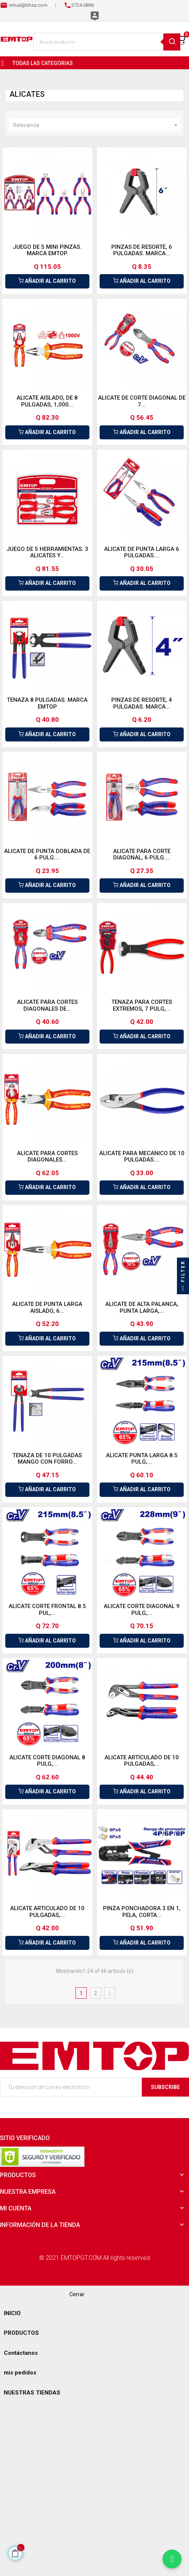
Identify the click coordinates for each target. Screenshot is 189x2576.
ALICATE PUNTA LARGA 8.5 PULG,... (142, 1459)
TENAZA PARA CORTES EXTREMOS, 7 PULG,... (141, 1005)
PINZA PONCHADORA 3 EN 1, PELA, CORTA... (142, 1911)
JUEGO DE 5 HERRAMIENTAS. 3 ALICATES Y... (47, 552)
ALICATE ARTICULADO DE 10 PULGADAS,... (141, 1761)
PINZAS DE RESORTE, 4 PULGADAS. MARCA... (141, 703)
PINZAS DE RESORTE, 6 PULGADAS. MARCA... (141, 250)
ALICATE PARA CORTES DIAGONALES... (47, 1156)
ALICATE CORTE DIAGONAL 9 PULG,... (142, 1609)
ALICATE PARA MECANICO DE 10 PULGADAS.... (141, 1156)
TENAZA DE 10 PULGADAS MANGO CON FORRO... (47, 1459)
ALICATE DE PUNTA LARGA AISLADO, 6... (47, 1307)
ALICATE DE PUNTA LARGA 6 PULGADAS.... (141, 552)
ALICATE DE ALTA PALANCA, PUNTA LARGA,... (141, 1307)
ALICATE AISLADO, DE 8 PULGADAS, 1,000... (47, 401)
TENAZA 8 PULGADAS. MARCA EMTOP (47, 703)
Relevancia (96, 125)
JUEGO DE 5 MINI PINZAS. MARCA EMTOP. (47, 250)
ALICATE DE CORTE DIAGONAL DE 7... (142, 401)
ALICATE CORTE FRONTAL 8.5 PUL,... (47, 1609)
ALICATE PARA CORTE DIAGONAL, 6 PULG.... (142, 854)
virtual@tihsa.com (28, 5)
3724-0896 (82, 5)
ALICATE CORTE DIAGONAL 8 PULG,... (47, 1761)
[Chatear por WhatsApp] (172, 2559)
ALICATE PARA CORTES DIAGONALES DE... (47, 1005)
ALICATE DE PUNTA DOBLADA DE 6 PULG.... (47, 854)
